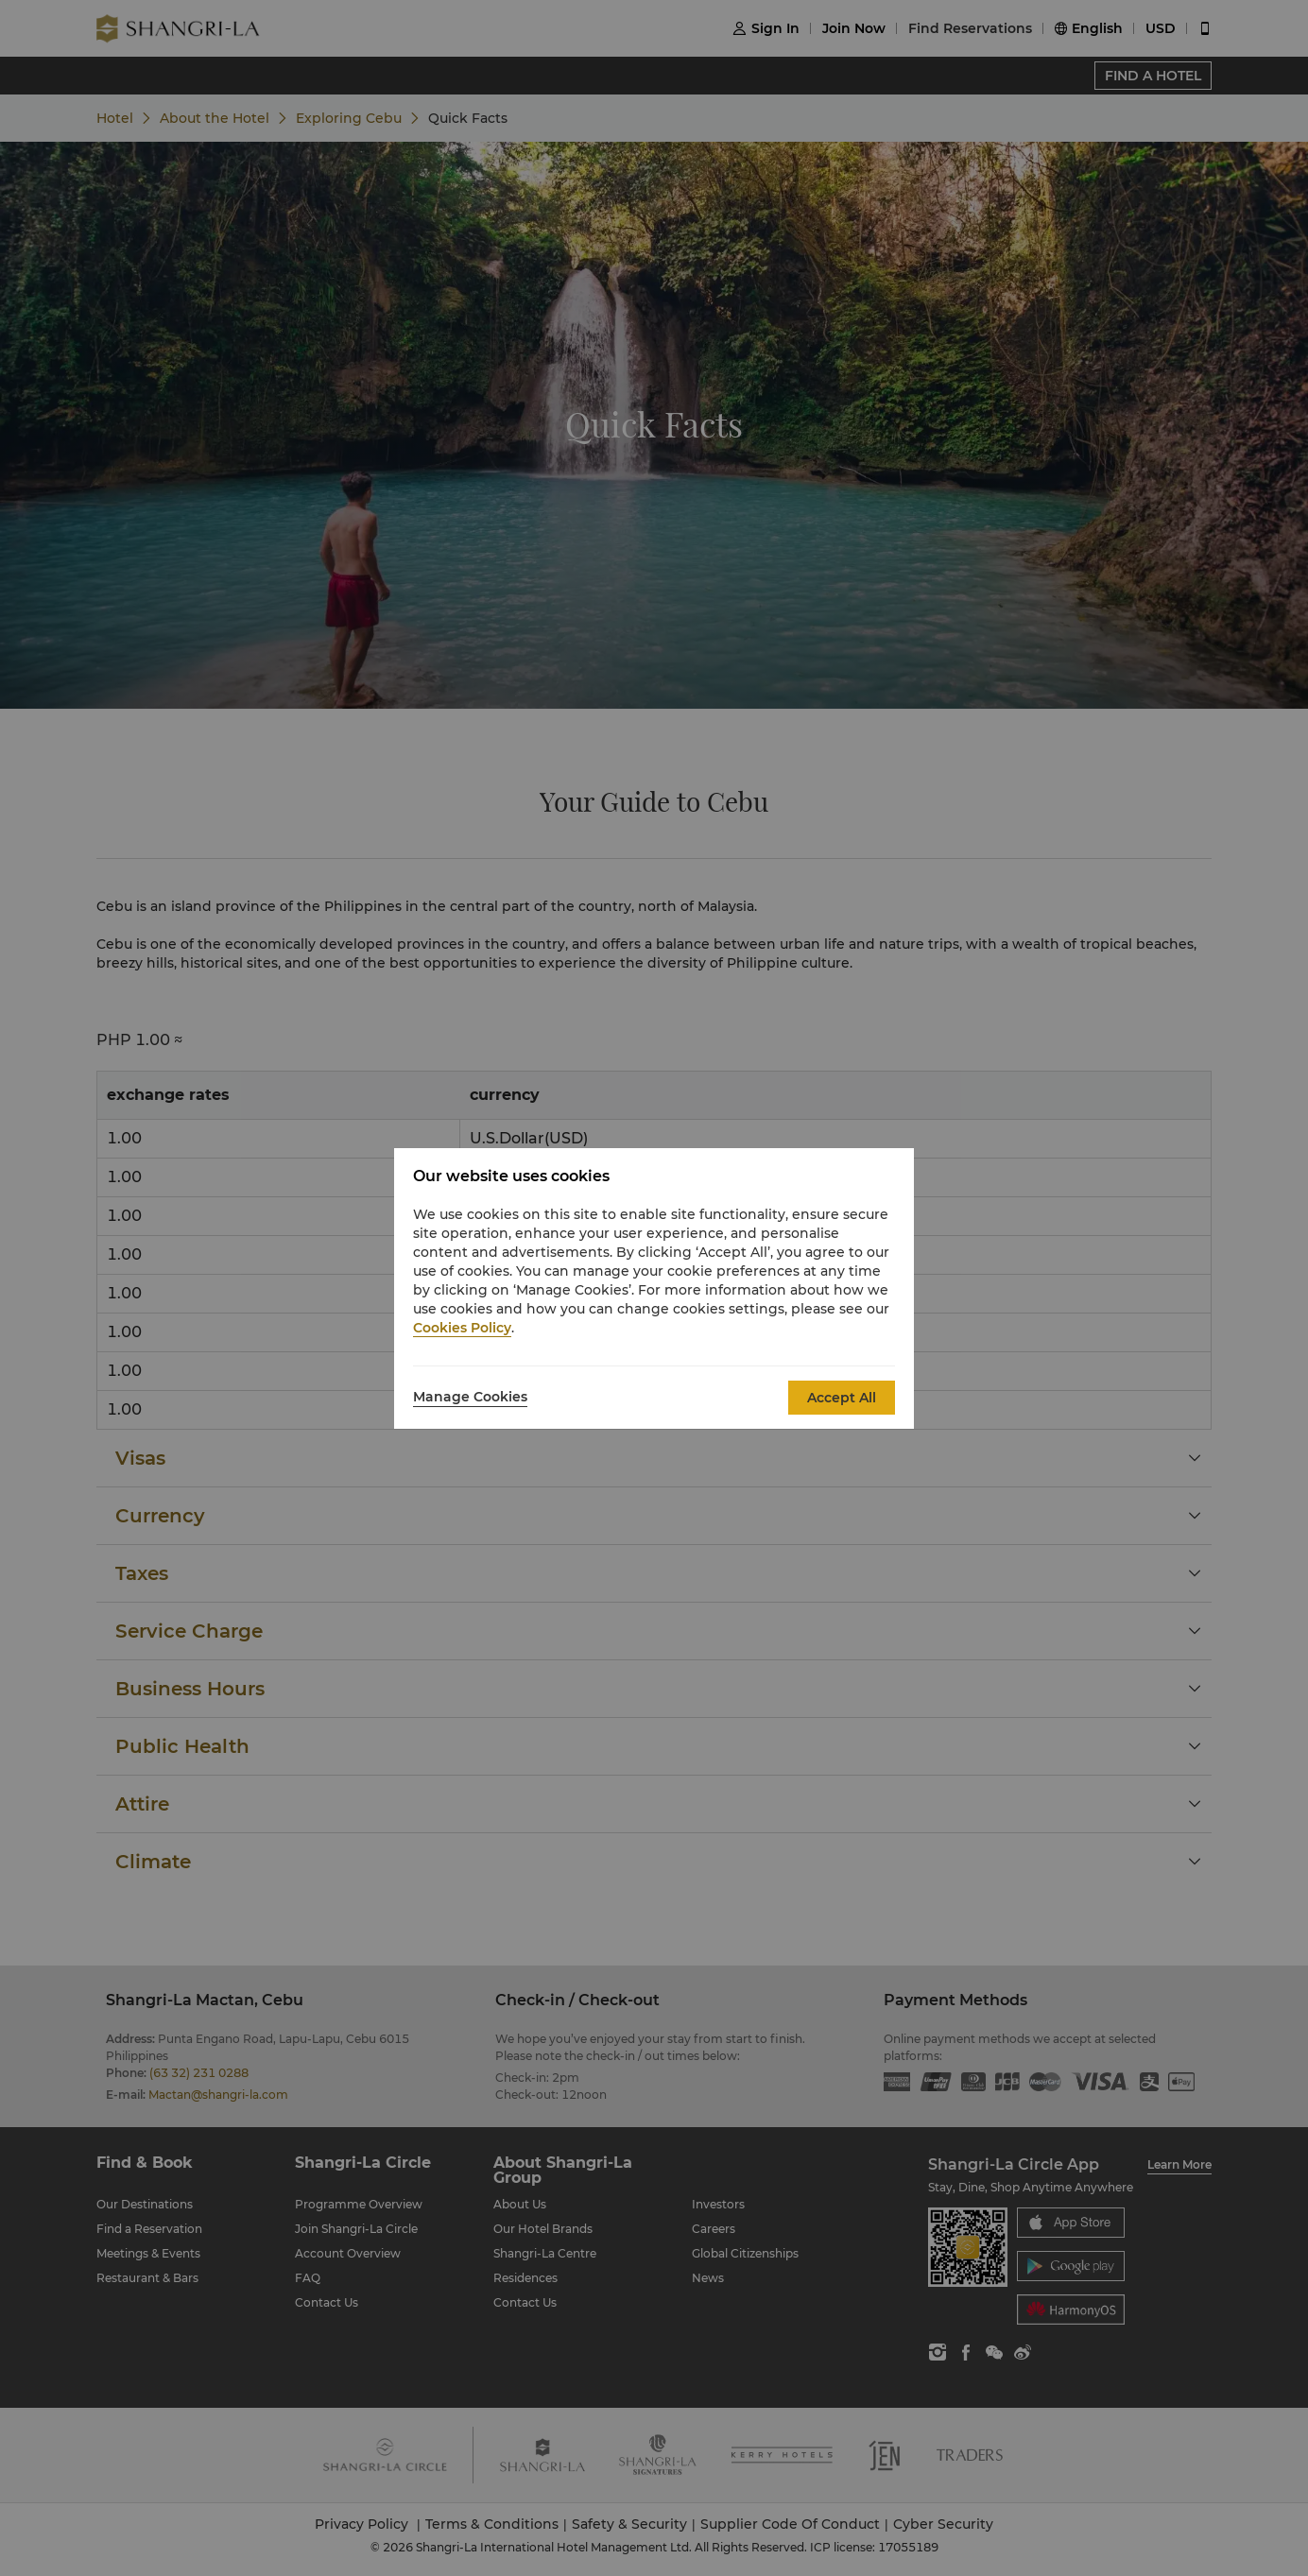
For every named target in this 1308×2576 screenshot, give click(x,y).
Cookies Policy (462, 1327)
